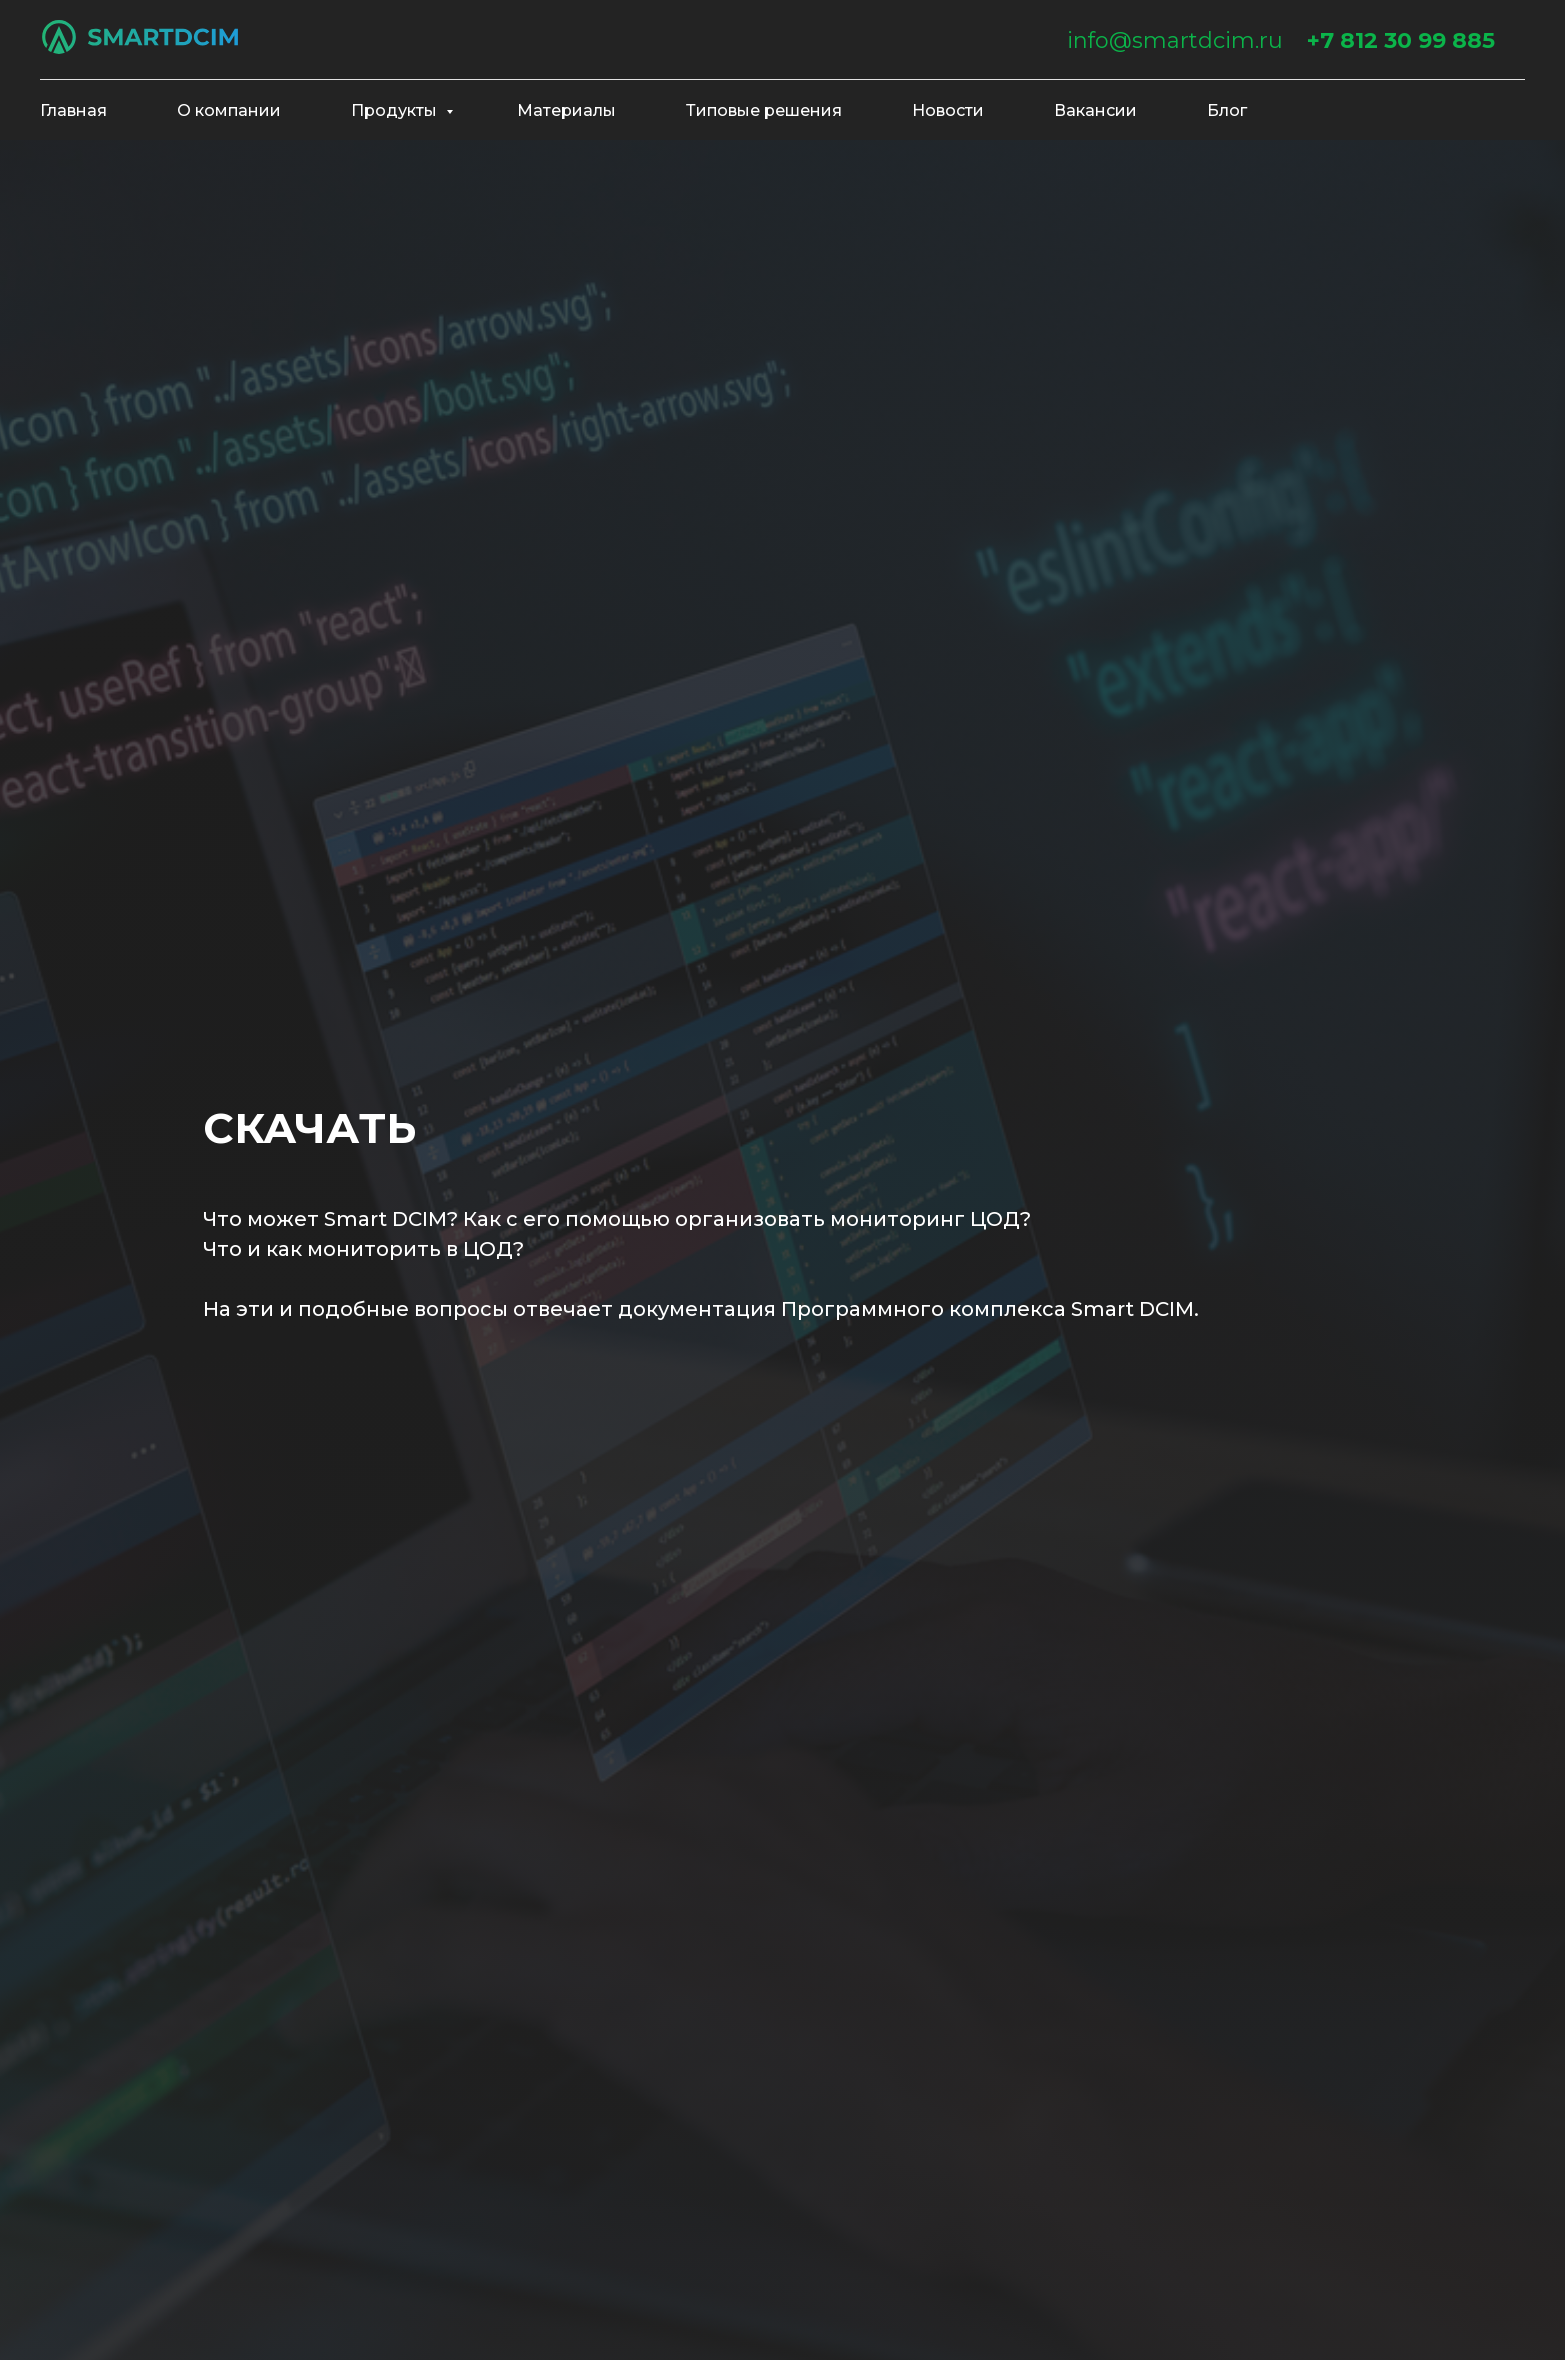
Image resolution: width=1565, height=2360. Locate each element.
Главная (73, 110)
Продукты (396, 110)
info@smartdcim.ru (1175, 40)
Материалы (566, 110)
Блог (1227, 110)
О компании (229, 110)
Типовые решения (764, 110)
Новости (948, 110)
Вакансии (1095, 110)
